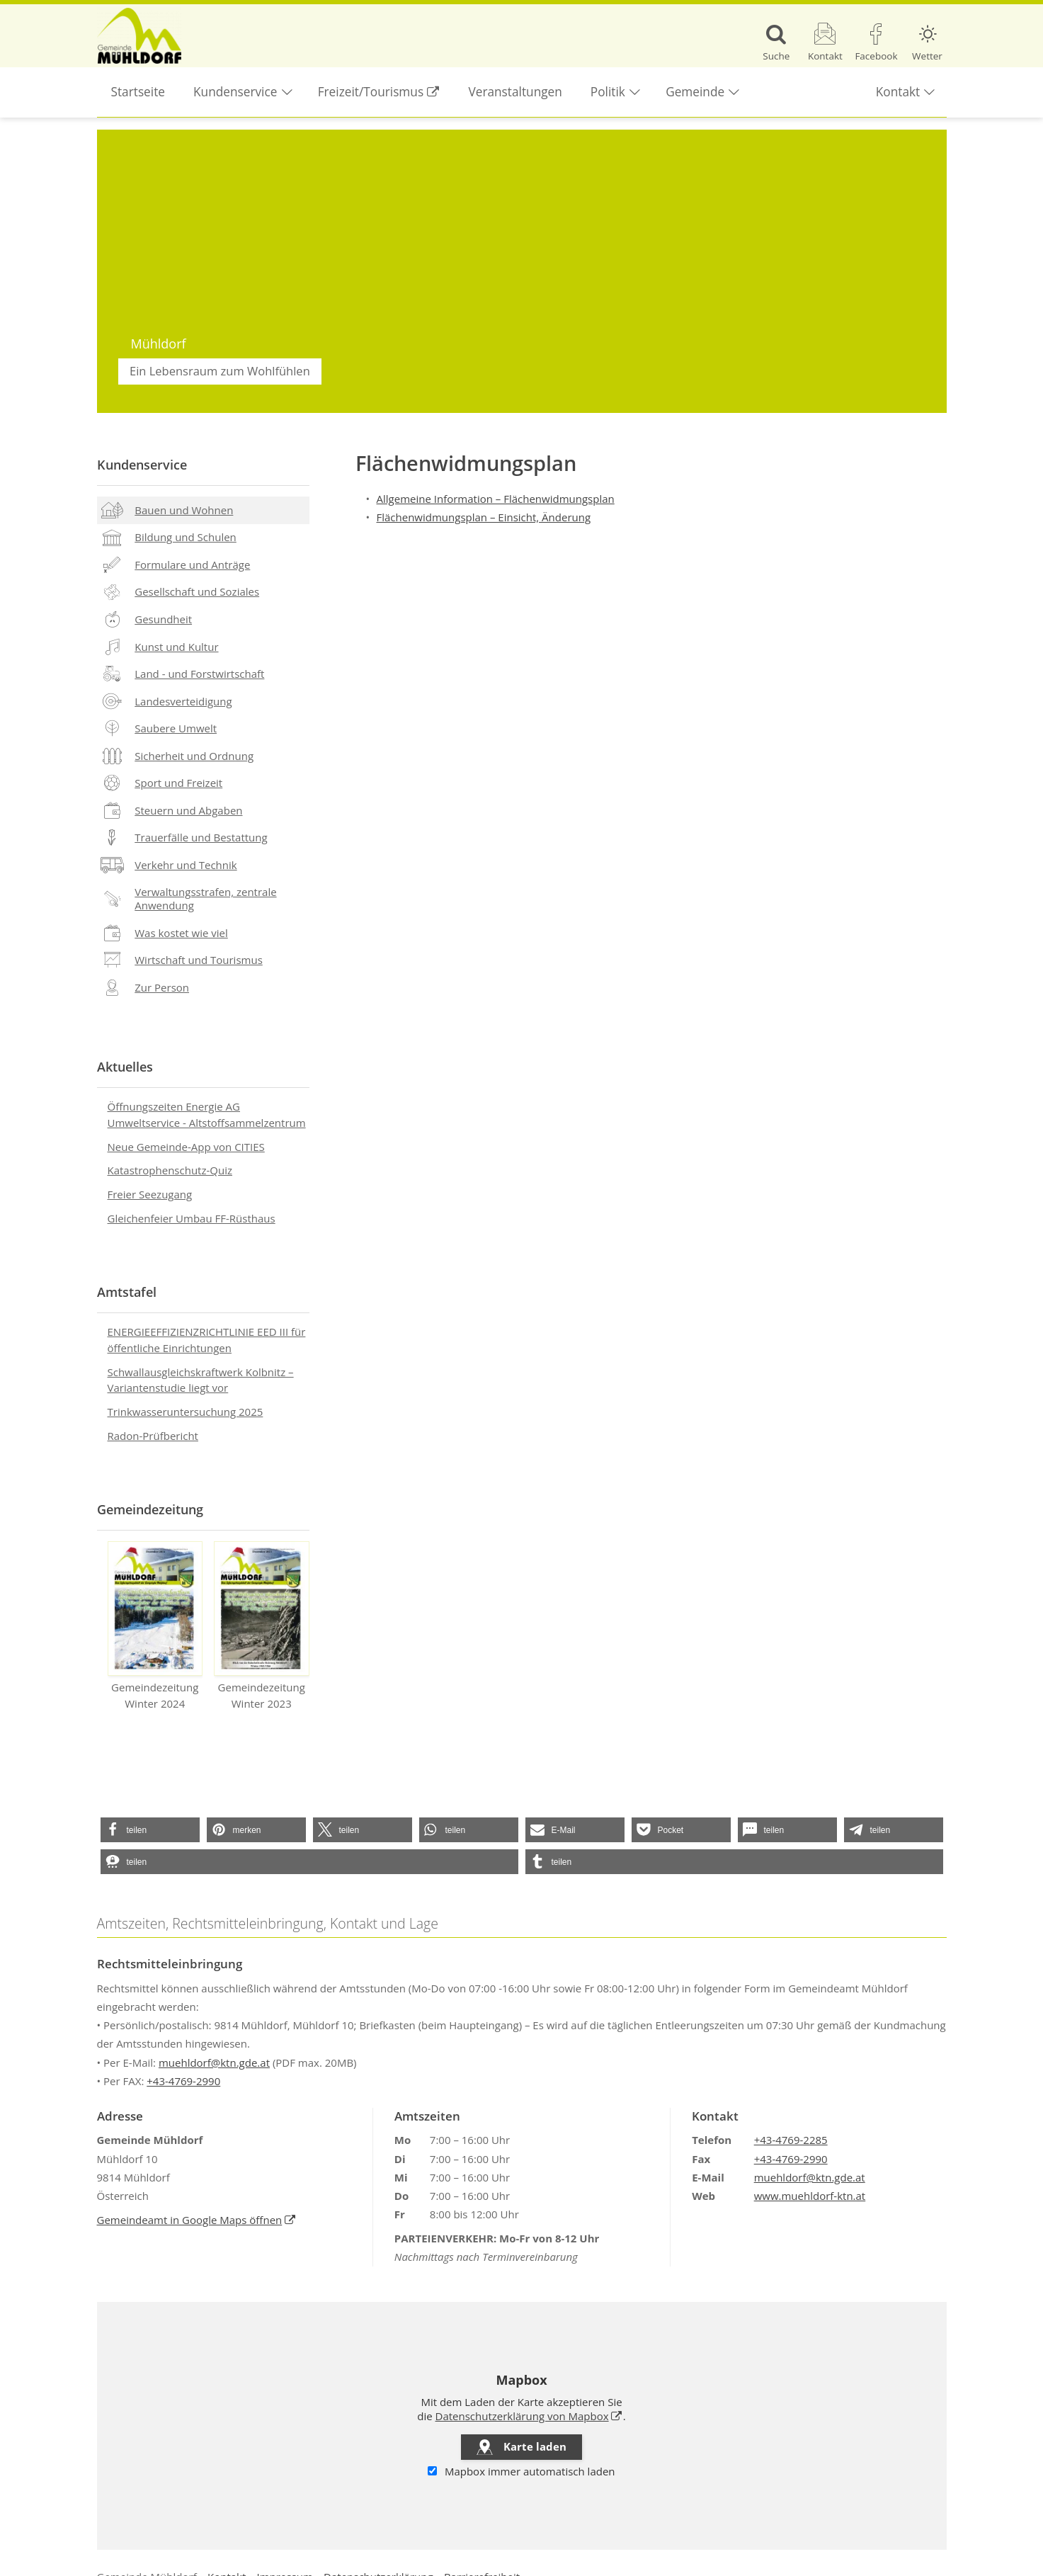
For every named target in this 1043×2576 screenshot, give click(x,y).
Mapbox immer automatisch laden (521, 2472)
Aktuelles (125, 1066)
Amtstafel (126, 1291)
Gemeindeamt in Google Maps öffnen (190, 2220)
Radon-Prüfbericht (153, 1436)
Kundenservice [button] (235, 92)
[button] (150, 1829)
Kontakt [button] (898, 92)
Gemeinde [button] (695, 92)
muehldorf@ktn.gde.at (214, 2062)
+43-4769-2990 (183, 2081)
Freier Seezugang (150, 1194)
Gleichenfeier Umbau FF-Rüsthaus (191, 1218)
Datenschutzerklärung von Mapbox (522, 2416)
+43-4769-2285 (791, 2140)
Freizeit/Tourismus (363, 84)
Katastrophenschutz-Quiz (170, 1170)
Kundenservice (142, 464)
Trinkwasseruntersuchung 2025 (185, 1412)
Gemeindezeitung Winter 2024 (155, 1625)
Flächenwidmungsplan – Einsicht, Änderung (484, 517)
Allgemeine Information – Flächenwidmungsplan (496, 499)
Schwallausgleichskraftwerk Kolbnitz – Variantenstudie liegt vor (201, 1380)
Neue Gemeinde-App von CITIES (186, 1147)
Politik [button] (608, 92)
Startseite (138, 92)
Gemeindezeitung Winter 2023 (261, 1625)
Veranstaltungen (515, 92)
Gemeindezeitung (150, 1509)
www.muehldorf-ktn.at (810, 2196)
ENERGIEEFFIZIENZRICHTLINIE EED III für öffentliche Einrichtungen (207, 1339)
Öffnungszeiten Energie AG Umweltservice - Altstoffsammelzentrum (207, 1114)
